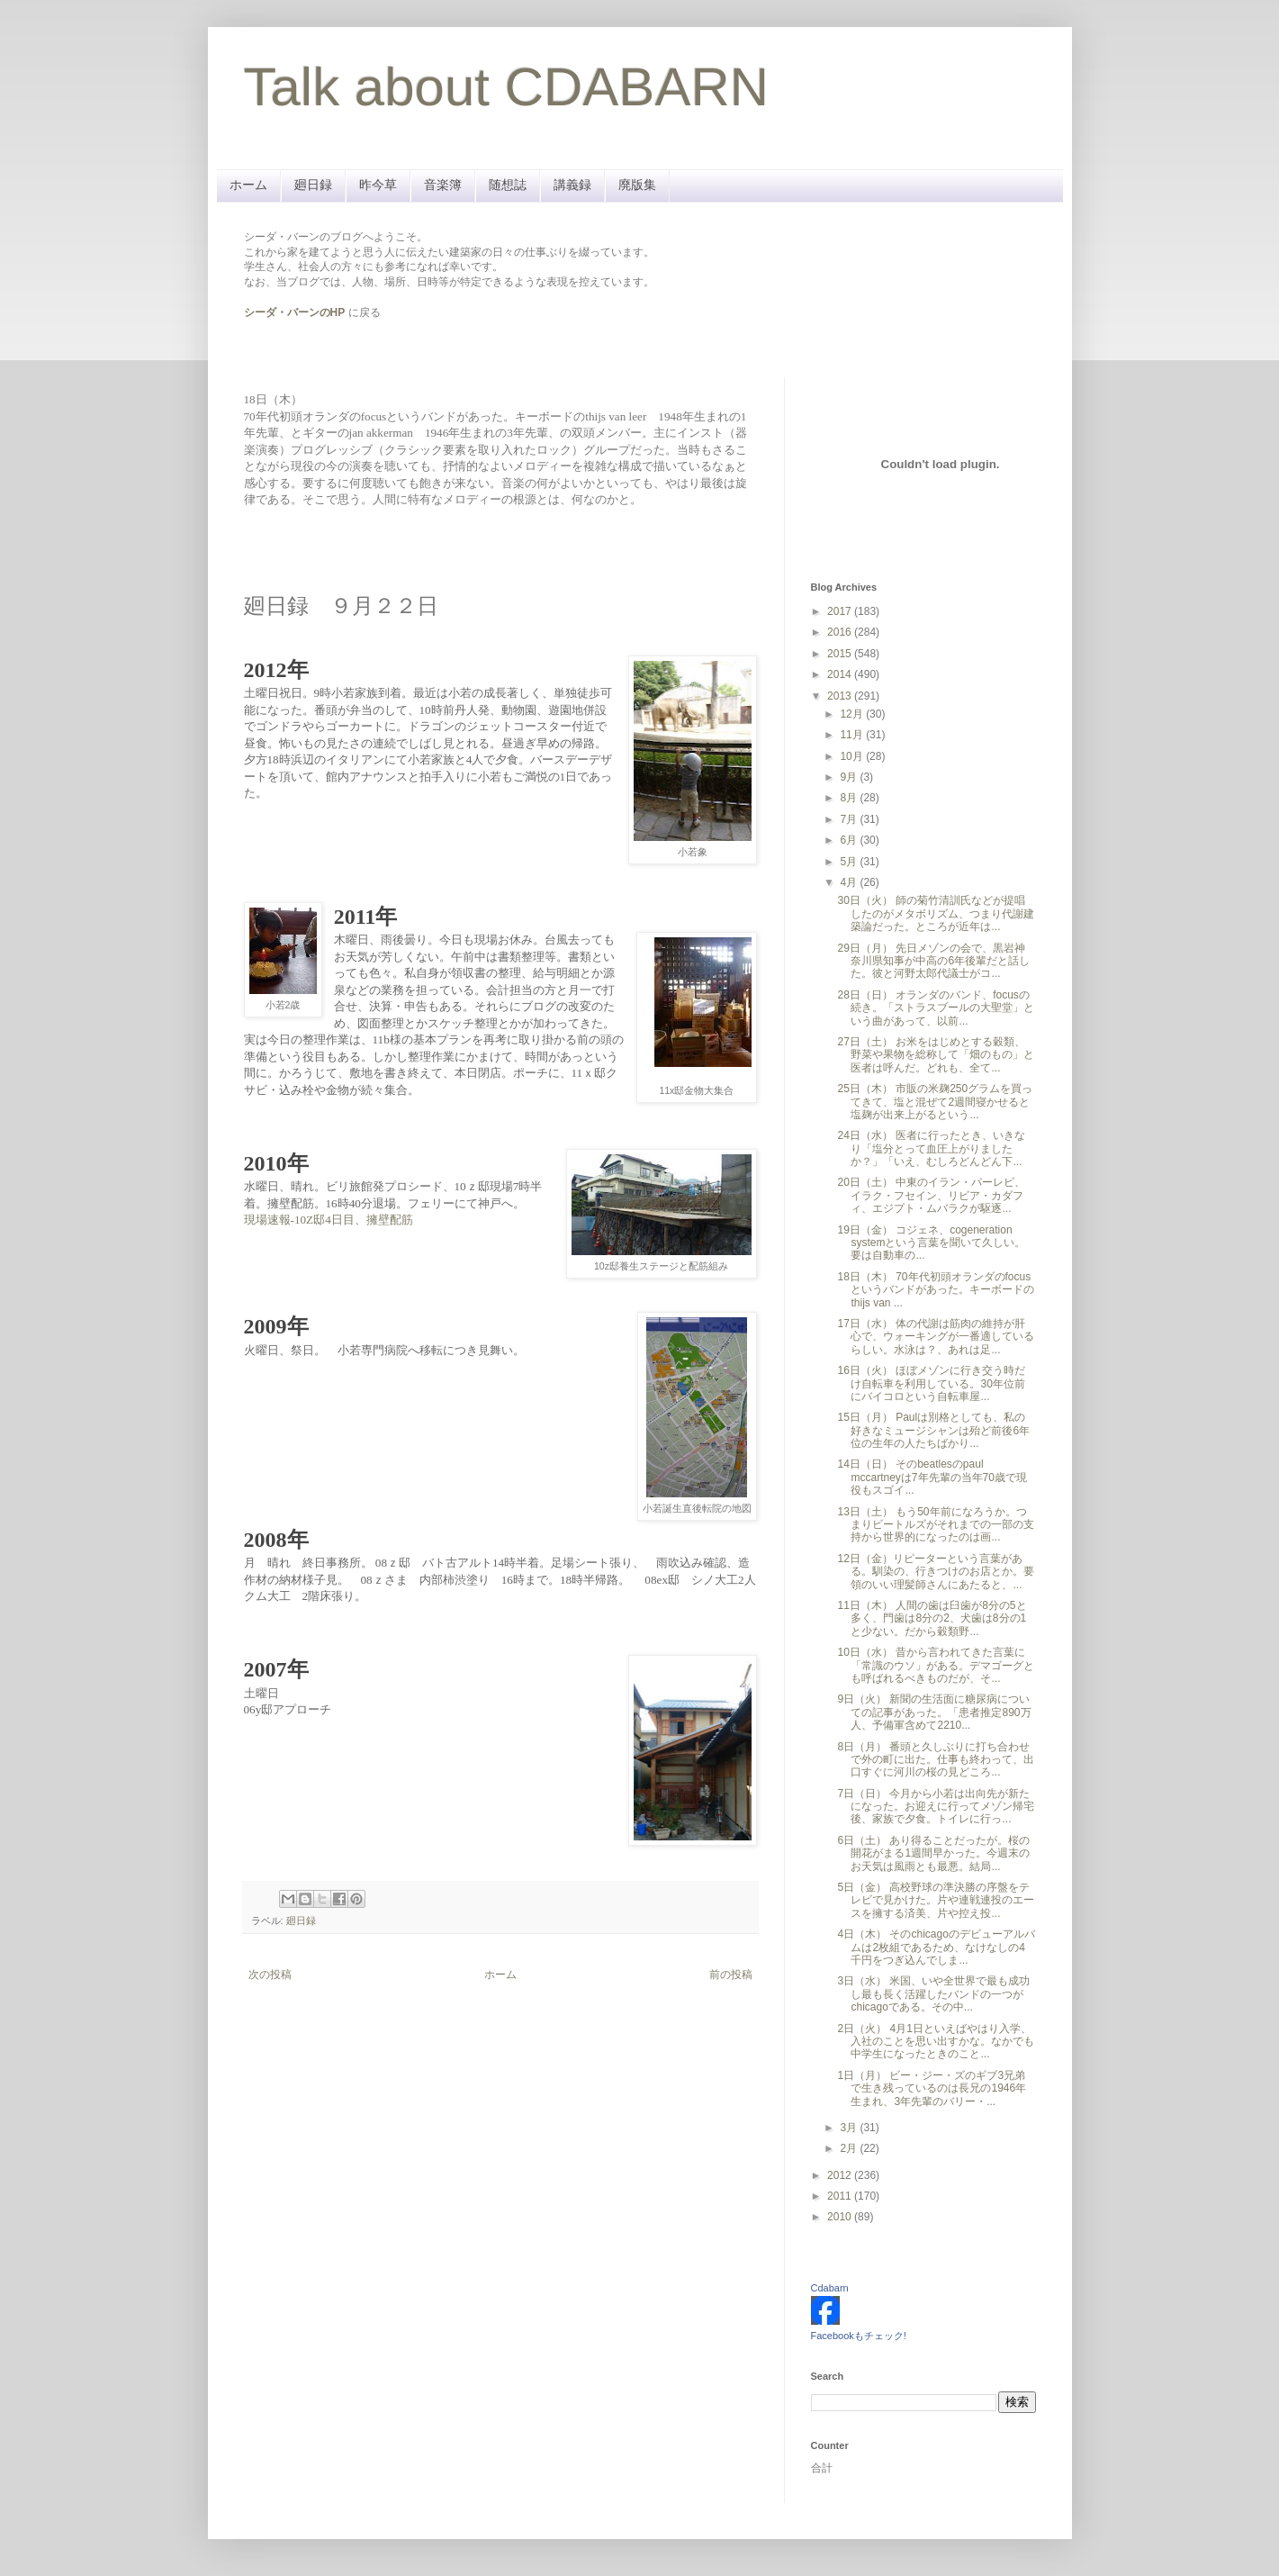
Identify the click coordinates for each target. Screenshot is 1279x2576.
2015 (840, 653)
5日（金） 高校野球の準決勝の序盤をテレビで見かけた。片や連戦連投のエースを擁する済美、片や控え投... (935, 1900)
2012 (840, 2175)
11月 (853, 734)
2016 (840, 632)
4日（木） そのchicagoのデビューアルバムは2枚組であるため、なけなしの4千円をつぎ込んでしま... (935, 1947)
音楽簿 (443, 184)
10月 (853, 756)
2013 (840, 696)
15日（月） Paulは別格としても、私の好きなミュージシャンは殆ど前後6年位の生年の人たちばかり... (933, 1430)
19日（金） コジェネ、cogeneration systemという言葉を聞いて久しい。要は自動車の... (931, 1243)
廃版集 (637, 184)
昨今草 (378, 184)
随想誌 (508, 184)
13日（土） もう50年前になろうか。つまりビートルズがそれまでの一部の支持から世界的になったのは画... (935, 1524)
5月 (850, 861)
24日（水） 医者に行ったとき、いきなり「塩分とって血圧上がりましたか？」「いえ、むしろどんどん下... (931, 1148)
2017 (840, 611)
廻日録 (313, 184)
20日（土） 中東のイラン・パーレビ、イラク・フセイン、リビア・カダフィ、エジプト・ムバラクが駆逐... (931, 1195)
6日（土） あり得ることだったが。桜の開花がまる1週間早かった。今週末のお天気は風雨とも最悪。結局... (933, 1853)
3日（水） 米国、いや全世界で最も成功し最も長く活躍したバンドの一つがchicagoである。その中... (933, 1994)
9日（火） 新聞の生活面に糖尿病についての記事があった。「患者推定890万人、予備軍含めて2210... (934, 1712)
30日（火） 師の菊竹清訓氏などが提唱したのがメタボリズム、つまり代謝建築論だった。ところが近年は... (935, 913)
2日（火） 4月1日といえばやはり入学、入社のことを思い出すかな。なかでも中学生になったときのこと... (935, 2041)
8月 (850, 797)
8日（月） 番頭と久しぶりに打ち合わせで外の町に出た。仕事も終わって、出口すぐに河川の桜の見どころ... (935, 1759)
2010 (840, 2216)
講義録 (572, 184)
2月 (850, 2148)
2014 (840, 674)
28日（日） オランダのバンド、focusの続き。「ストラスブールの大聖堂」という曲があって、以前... (935, 1008)
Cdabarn (830, 2287)
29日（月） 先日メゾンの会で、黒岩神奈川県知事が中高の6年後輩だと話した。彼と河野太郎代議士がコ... (933, 961)
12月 (853, 714)
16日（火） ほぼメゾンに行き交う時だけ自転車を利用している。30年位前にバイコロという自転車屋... (931, 1383)
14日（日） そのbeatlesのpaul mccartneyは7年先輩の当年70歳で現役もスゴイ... (931, 1477)
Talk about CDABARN (507, 87)
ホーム (248, 184)
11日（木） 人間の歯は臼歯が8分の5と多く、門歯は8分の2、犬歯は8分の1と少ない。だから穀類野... (931, 1618)
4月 (850, 882)
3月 (850, 2127)
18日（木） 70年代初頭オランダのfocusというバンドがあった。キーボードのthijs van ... (935, 1289)
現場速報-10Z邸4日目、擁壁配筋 (328, 1219)
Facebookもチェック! (858, 2335)
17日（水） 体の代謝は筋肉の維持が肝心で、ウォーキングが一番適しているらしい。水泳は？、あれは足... (935, 1336)
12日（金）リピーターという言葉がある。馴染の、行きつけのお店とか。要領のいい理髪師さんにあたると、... (935, 1571)
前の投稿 (730, 1974)
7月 (850, 819)
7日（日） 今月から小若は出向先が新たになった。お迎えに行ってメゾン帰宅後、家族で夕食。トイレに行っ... (935, 1806)
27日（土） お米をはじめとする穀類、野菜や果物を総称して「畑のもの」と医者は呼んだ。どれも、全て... (935, 1054)
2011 (840, 2196)
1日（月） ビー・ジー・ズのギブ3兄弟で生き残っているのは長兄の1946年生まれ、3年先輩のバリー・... (931, 2088)
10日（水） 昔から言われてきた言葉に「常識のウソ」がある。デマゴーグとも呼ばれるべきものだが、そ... (935, 1665)
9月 (850, 777)
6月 (850, 840)
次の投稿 (270, 1974)
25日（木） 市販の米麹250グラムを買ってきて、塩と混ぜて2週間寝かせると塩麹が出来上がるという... (934, 1101)
